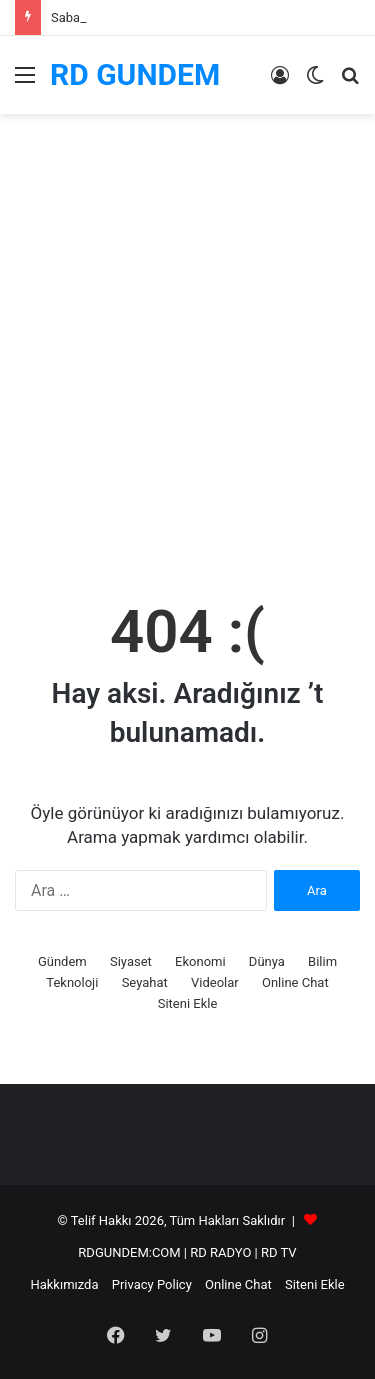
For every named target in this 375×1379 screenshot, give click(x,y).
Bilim (322, 961)
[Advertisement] (187, 372)
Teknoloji (72, 982)
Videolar (215, 982)
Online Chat (295, 982)
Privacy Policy (152, 1284)
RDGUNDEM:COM (129, 1252)
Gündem (62, 961)
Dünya (267, 961)
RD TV (279, 1252)
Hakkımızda (64, 1284)
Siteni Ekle (188, 1003)
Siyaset (131, 961)
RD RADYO (220, 1252)
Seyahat (145, 982)
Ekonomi (200, 961)
